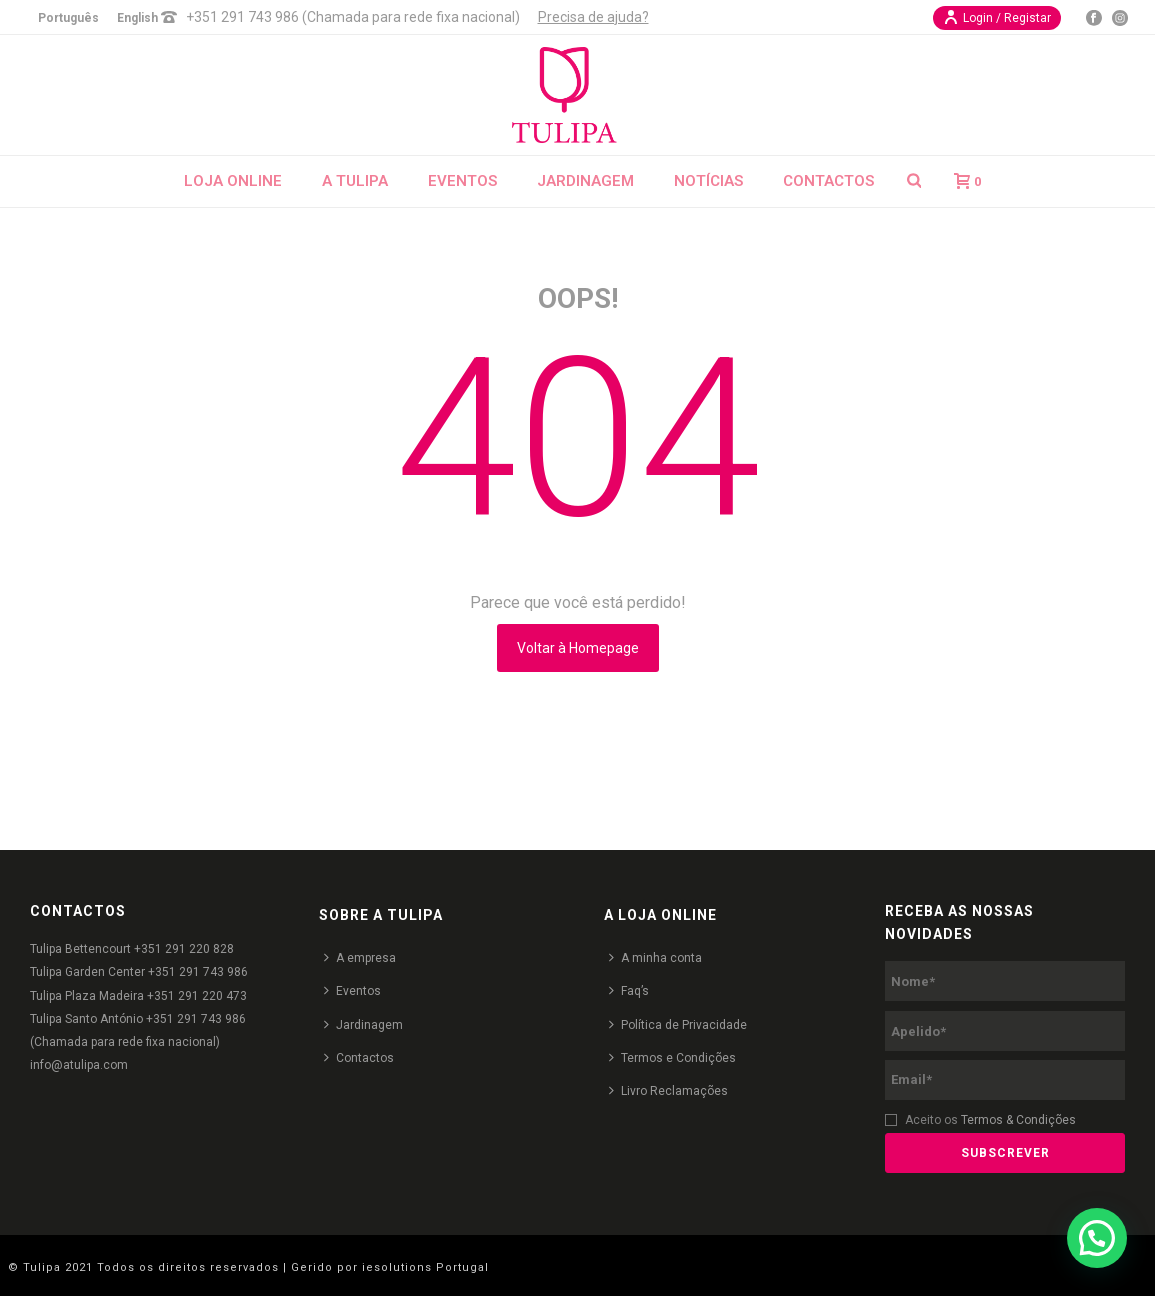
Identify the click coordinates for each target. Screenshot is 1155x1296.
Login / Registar (997, 17)
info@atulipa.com (79, 1065)
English (137, 18)
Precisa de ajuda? (593, 17)
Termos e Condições (672, 1057)
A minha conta (655, 957)
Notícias (708, 181)
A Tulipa (355, 181)
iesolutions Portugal (425, 1267)
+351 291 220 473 (197, 996)
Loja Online (233, 181)
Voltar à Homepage (578, 648)
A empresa (360, 957)
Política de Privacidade (678, 1024)
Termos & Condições (1018, 1120)
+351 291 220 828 (184, 949)
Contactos (828, 181)
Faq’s (629, 990)
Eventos (462, 181)
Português (68, 18)
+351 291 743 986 (198, 972)
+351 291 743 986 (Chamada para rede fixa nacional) (353, 17)
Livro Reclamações (668, 1090)
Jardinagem (585, 181)
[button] (1097, 1238)
